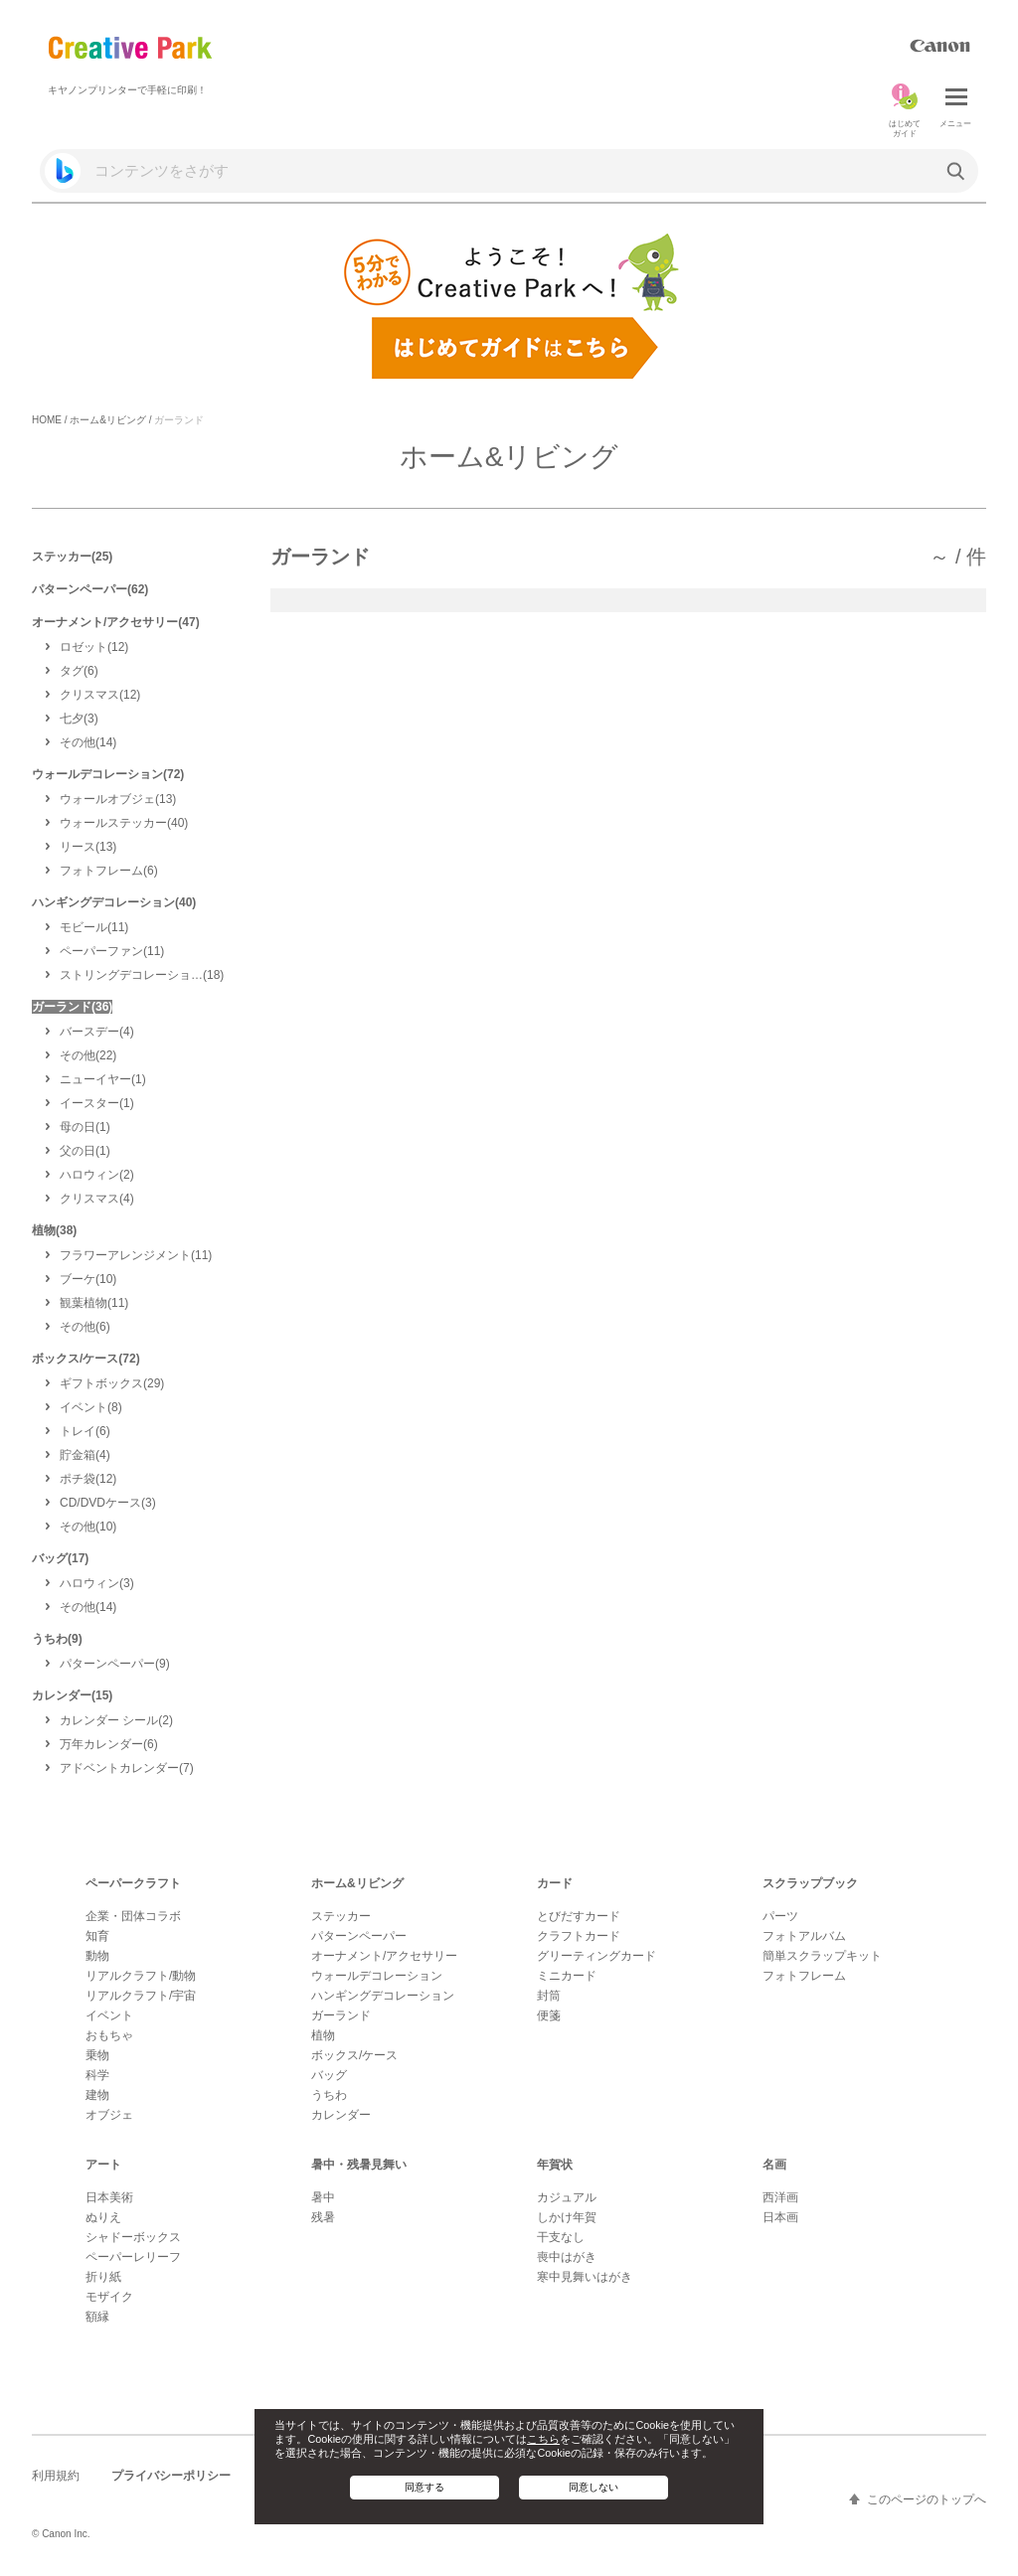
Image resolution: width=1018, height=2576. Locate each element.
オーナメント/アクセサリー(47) (116, 622)
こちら (543, 2439)
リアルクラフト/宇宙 (140, 1996)
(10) (88, 1279)
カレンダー (341, 2115)
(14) (88, 742)
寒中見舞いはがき (584, 2277)
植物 (323, 2035)
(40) (124, 823)
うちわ (329, 2095)
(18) (142, 975)
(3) (79, 718)
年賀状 (555, 2165)
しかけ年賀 (566, 2217)
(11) (94, 927)
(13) (118, 799)
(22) (88, 1055)
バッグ (329, 2075)
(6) (79, 671)
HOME (47, 419)
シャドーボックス (133, 2237)
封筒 (549, 1996)
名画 (774, 2165)
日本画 (780, 2217)
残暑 (323, 2217)
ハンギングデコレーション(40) (114, 902)
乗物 (97, 2055)
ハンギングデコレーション (382, 1996)
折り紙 (103, 2277)
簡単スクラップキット (822, 1956)
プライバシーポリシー (171, 2476)
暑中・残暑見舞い (359, 2165)
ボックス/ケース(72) (86, 1359)
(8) (91, 1407)
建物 (97, 2095)
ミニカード (566, 1976)
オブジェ (109, 2115)
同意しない (593, 2487)
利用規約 (56, 2476)
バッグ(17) (60, 1558)
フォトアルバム (804, 1936)
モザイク (109, 2297)
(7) (127, 1768)
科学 (97, 2075)
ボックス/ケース (354, 2055)
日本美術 (109, 2197)
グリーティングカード (596, 1956)
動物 (97, 1956)
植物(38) (54, 1230)
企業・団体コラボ (133, 1916)
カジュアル (566, 2197)
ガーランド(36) (72, 1007)
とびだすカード (578, 1916)
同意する (424, 2487)
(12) (94, 647)
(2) (97, 1175)
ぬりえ (103, 2217)
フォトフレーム (804, 1976)
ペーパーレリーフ (133, 2257)
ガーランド (341, 2015)
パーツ (780, 1916)
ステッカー (341, 1916)
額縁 (97, 2317)
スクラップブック (810, 1883)
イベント (109, 2015)
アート (103, 2165)
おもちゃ (109, 2035)
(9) (115, 1664)
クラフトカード (578, 1936)
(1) (103, 1079)
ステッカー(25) (72, 557)
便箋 (549, 2015)
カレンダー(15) (72, 1695)
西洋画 (780, 2197)
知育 (97, 1936)
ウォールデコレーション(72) (108, 774)
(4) (97, 1032)
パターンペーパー (359, 1936)
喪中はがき (566, 2257)
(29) (112, 1383)
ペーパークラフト (133, 1883)
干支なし (561, 2237)
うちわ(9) (57, 1639)
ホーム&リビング (108, 419)
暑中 (323, 2197)
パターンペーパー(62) (90, 589)
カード (555, 1883)
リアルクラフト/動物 (140, 1976)
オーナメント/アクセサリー (384, 1956)
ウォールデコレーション (376, 1976)
